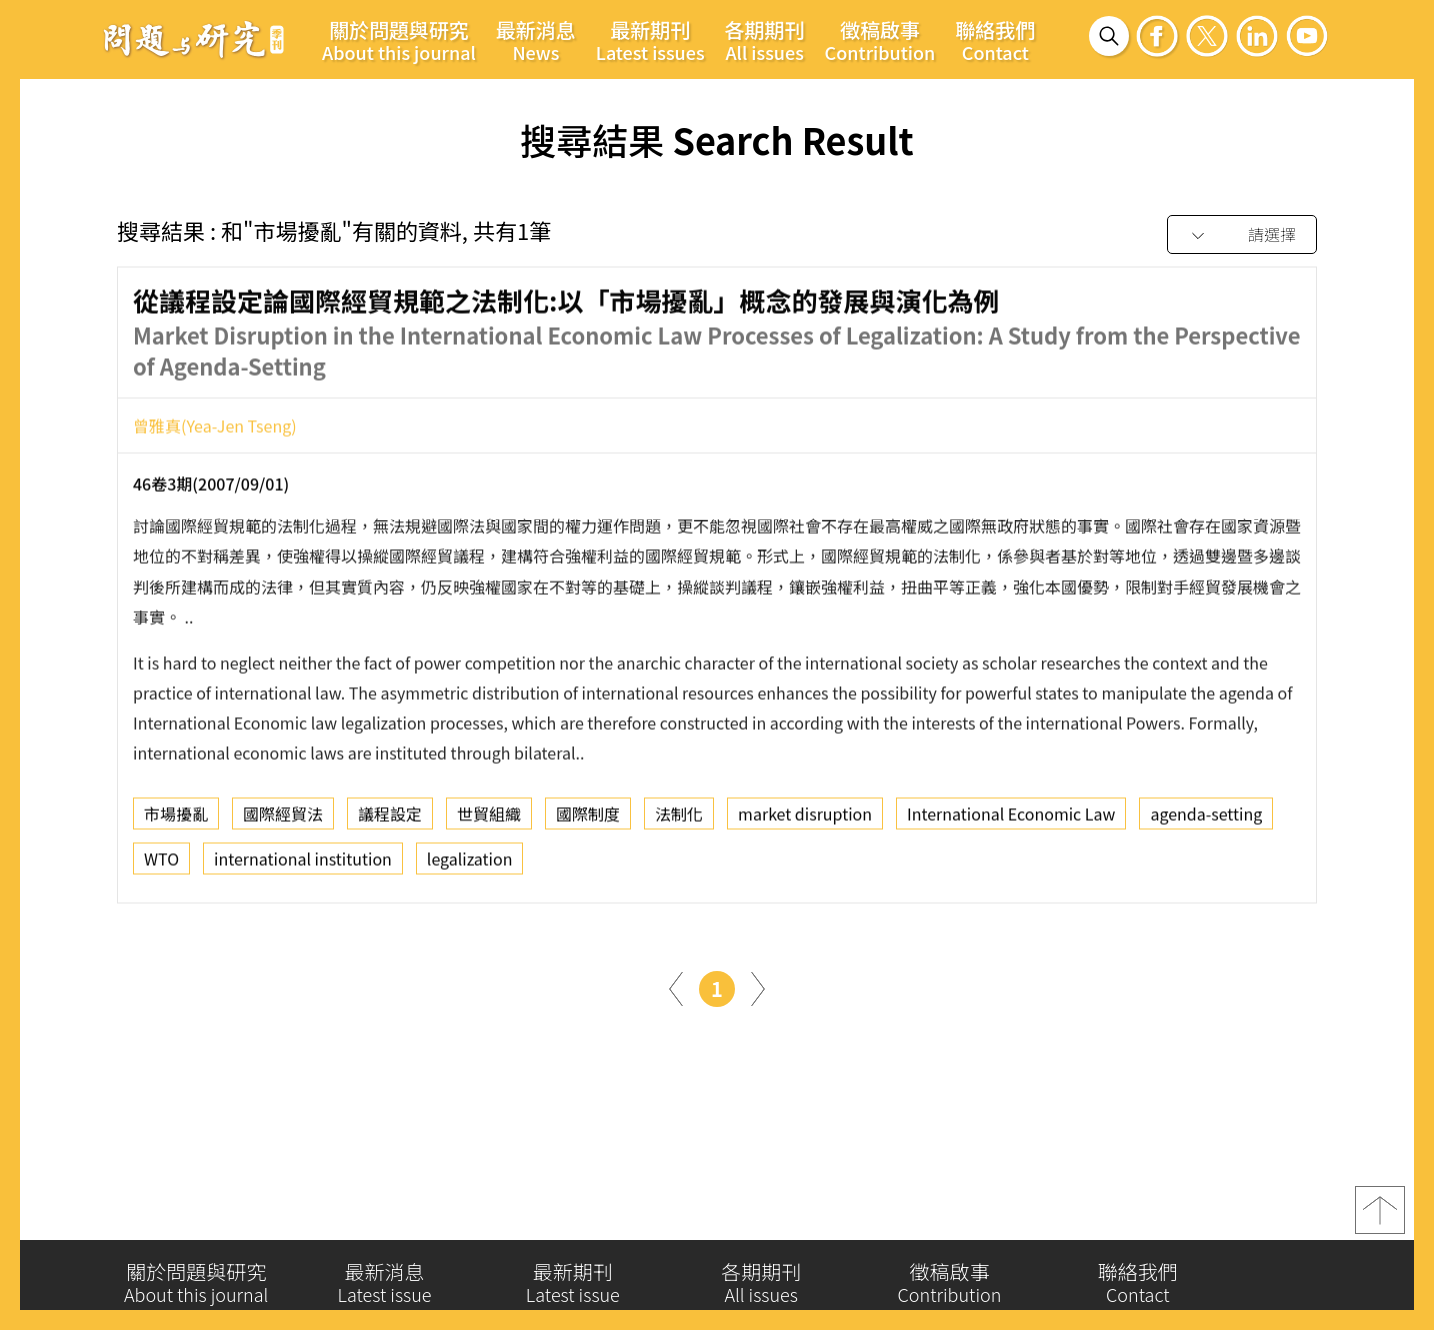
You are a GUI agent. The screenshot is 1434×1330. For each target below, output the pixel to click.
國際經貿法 (283, 819)
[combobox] (1242, 235)
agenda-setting (1206, 819)
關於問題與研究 (399, 40)
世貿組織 (489, 819)
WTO (161, 864)
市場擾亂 (176, 819)
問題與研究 (194, 39)
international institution (303, 864)
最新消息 (536, 40)
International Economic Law (1011, 819)
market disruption (805, 819)
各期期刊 (765, 40)
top (1380, 1218)
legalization (470, 864)
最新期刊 (650, 40)
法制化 (679, 819)
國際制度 (588, 819)
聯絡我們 (995, 40)
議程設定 (390, 819)
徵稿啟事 (880, 40)
